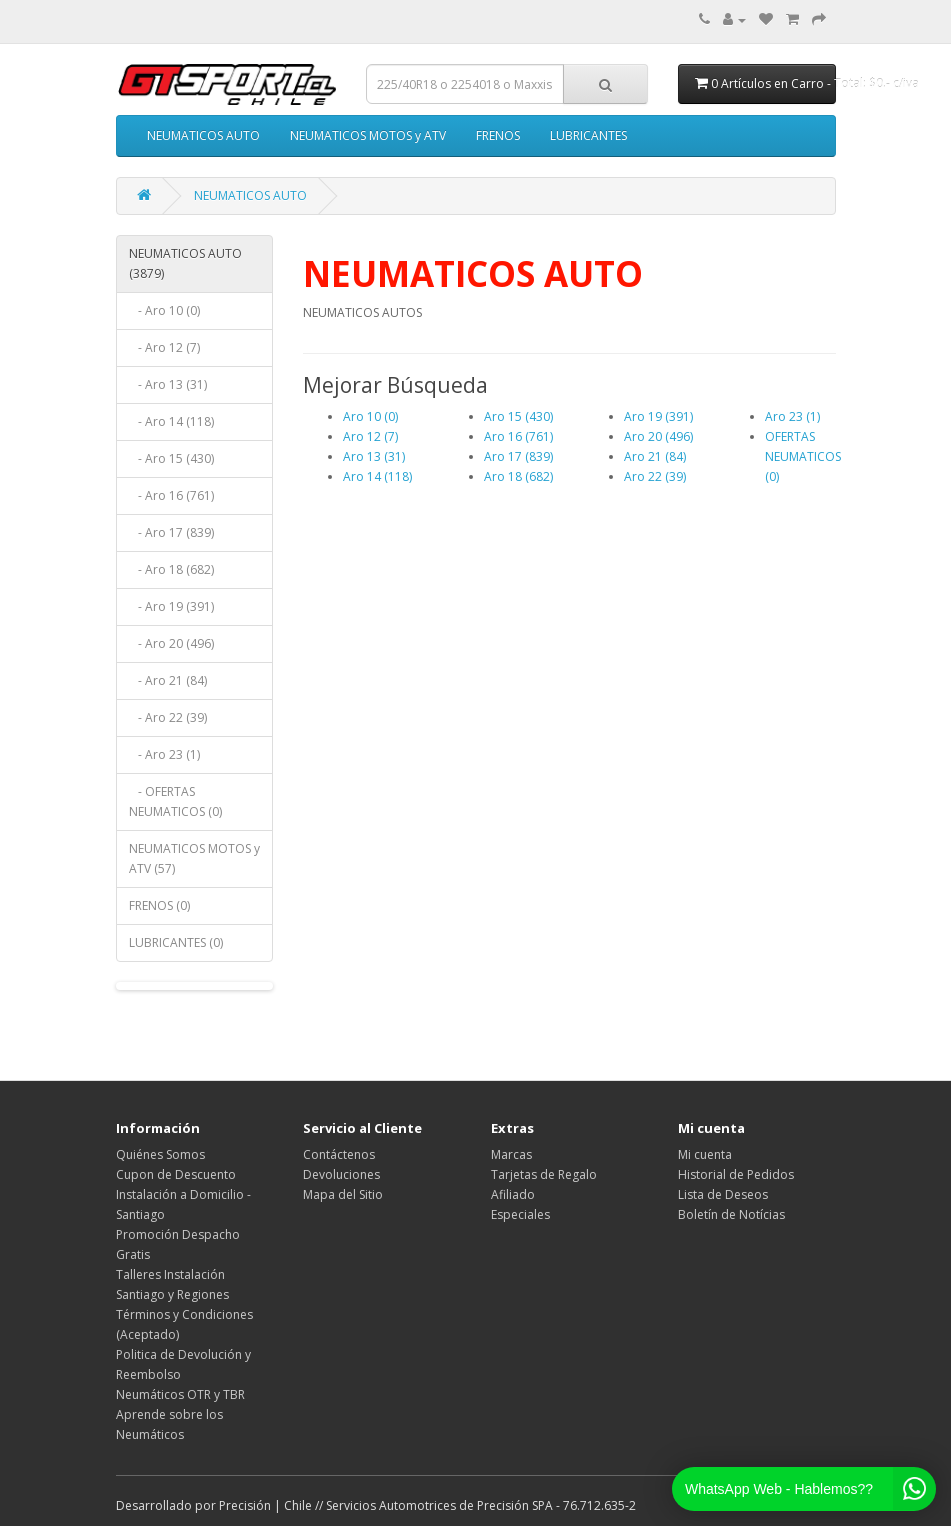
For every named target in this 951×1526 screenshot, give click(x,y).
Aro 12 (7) (370, 436)
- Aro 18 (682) (171, 569)
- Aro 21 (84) (168, 680)
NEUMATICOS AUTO (203, 135)
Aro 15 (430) (518, 416)
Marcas (511, 1154)
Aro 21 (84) (655, 456)
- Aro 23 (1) (164, 754)
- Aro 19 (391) (171, 606)
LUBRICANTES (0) (176, 942)
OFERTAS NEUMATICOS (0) (803, 456)
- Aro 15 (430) (171, 458)
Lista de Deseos (723, 1194)
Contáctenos (339, 1154)
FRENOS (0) (159, 905)
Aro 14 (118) (377, 476)
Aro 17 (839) (518, 456)
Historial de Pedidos (736, 1174)
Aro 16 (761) (518, 436)
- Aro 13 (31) (168, 384)
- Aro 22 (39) (168, 717)
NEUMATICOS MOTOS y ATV (368, 135)
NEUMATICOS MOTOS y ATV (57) (194, 858)
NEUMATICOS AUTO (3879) (185, 263)
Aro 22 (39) (655, 476)
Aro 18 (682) (518, 476)
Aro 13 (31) (374, 456)
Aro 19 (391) (658, 416)
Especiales (520, 1214)
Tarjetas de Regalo (544, 1174)
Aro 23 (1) (792, 416)
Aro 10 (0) (370, 416)
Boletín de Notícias (731, 1214)
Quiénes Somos (160, 1154)
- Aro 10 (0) (164, 310)
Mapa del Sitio (343, 1194)
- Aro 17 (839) (171, 532)
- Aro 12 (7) (164, 347)
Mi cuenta (705, 1154)
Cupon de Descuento (176, 1174)
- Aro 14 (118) (171, 421)
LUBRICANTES (588, 135)
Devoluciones (341, 1174)
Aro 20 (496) (658, 436)
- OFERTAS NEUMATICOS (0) (175, 801)
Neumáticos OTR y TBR (180, 1394)
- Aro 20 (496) (171, 643)
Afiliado (513, 1194)
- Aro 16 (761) (171, 495)
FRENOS (498, 135)
